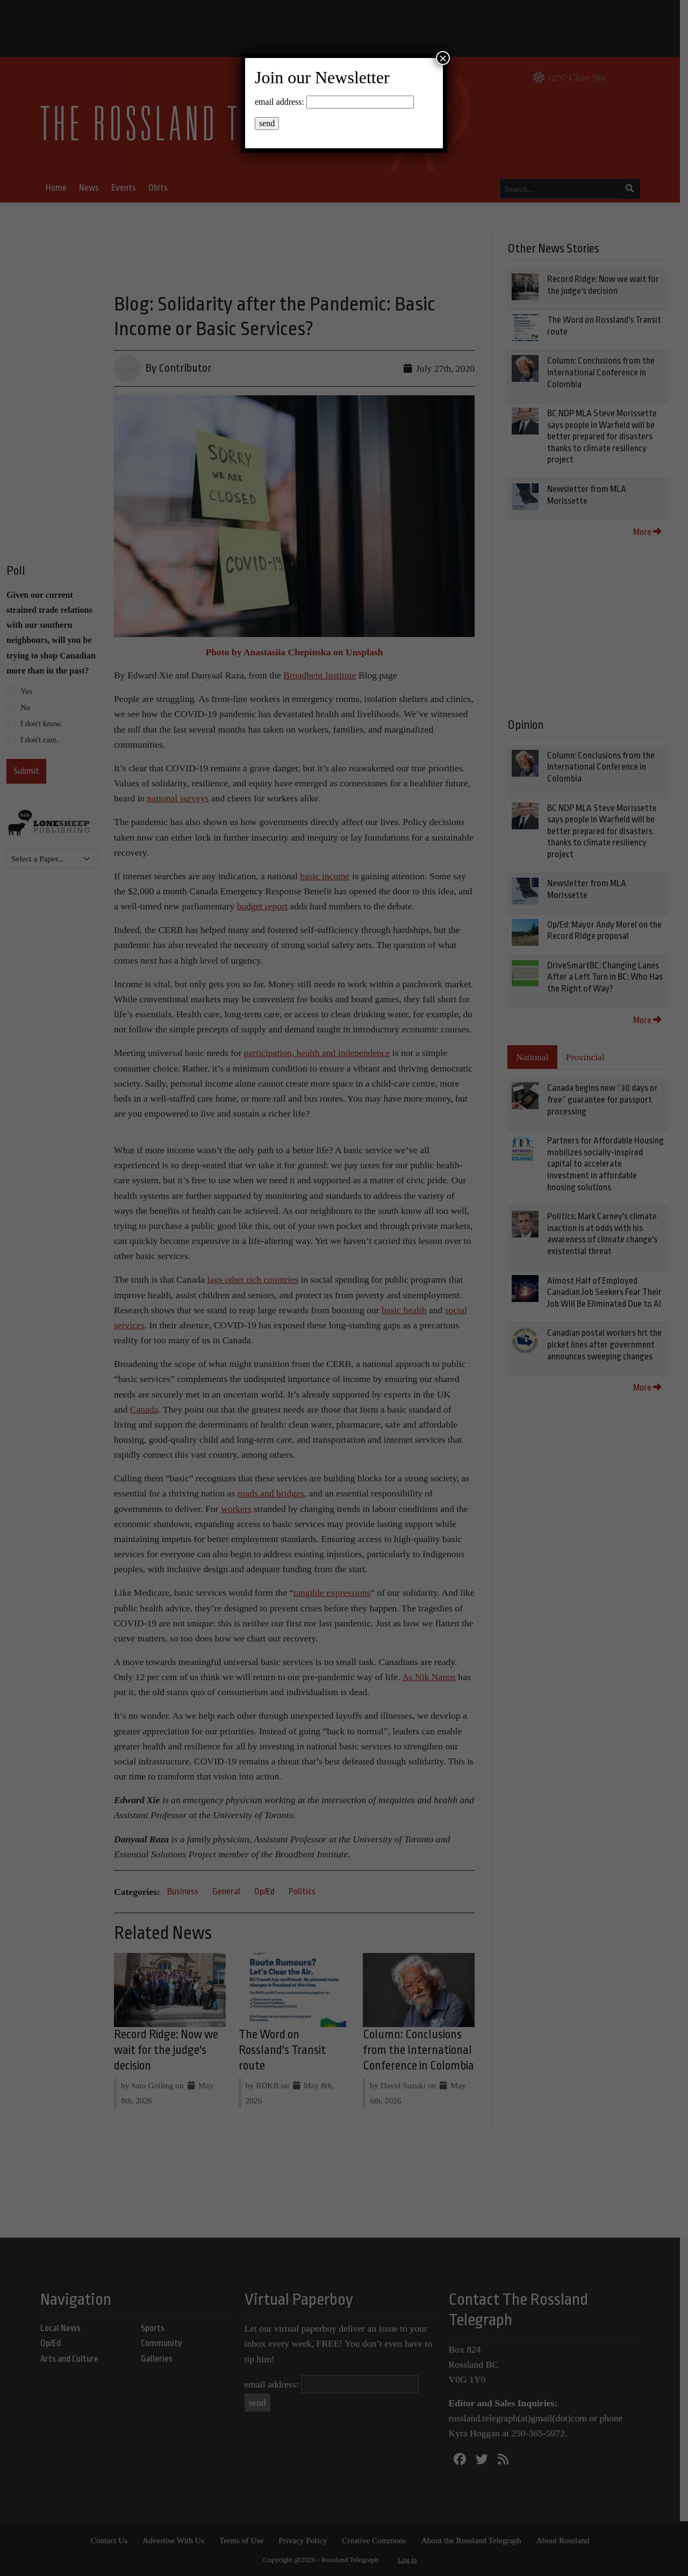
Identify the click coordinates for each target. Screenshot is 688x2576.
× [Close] (443, 58)
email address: (279, 101)
